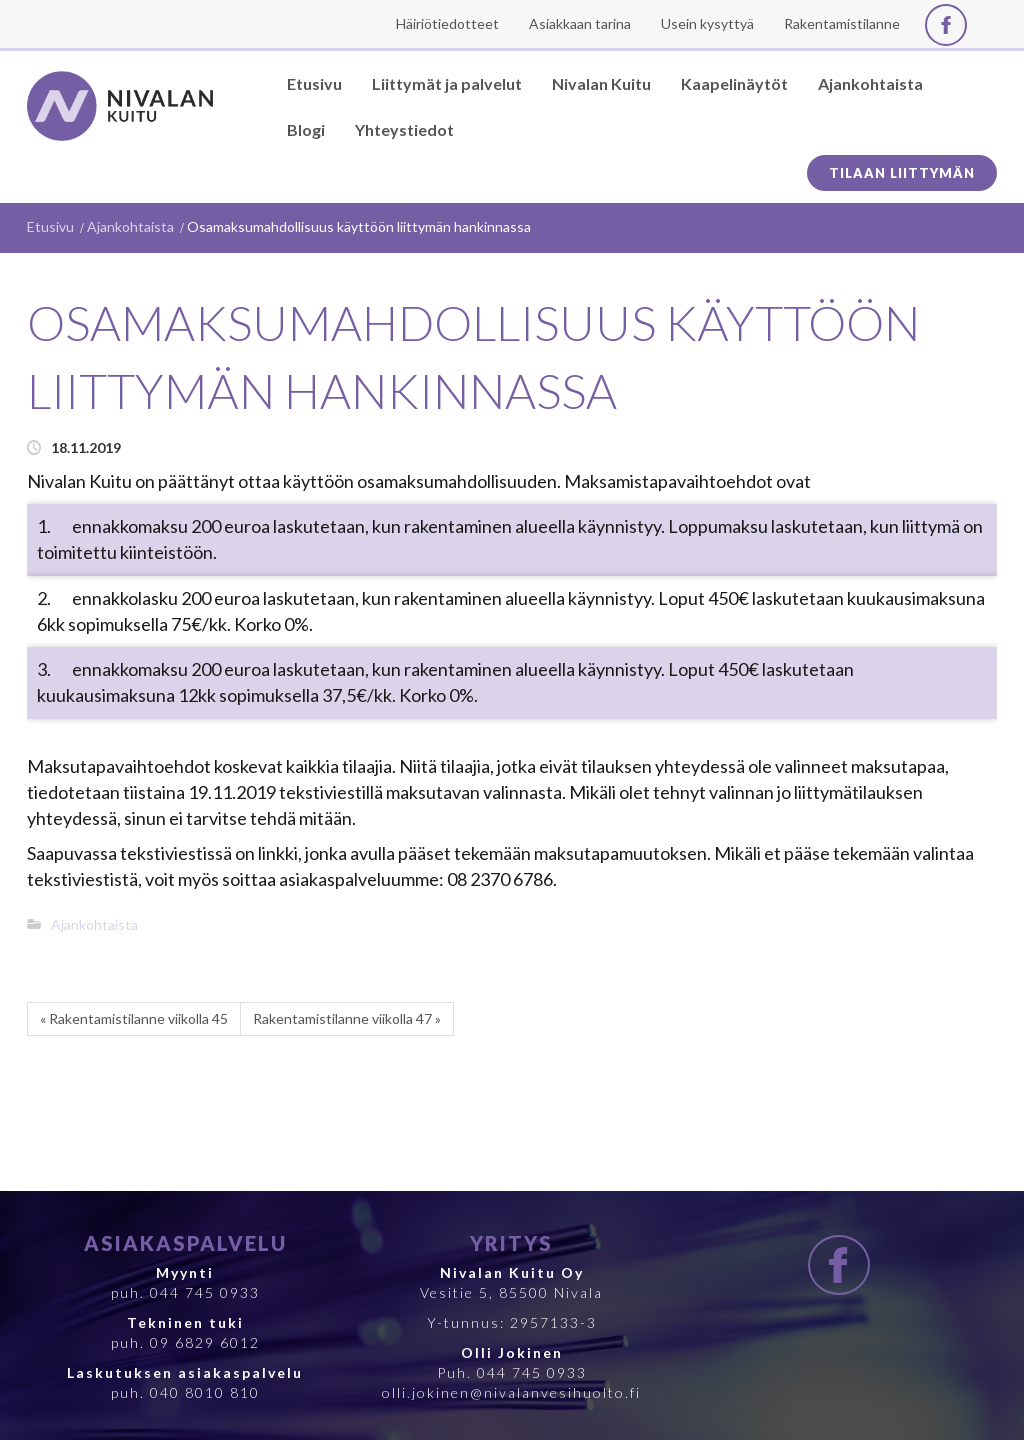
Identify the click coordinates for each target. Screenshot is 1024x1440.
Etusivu (50, 226)
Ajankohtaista (130, 226)
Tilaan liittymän (902, 173)
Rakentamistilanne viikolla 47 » (347, 1018)
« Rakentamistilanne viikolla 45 (134, 1018)
